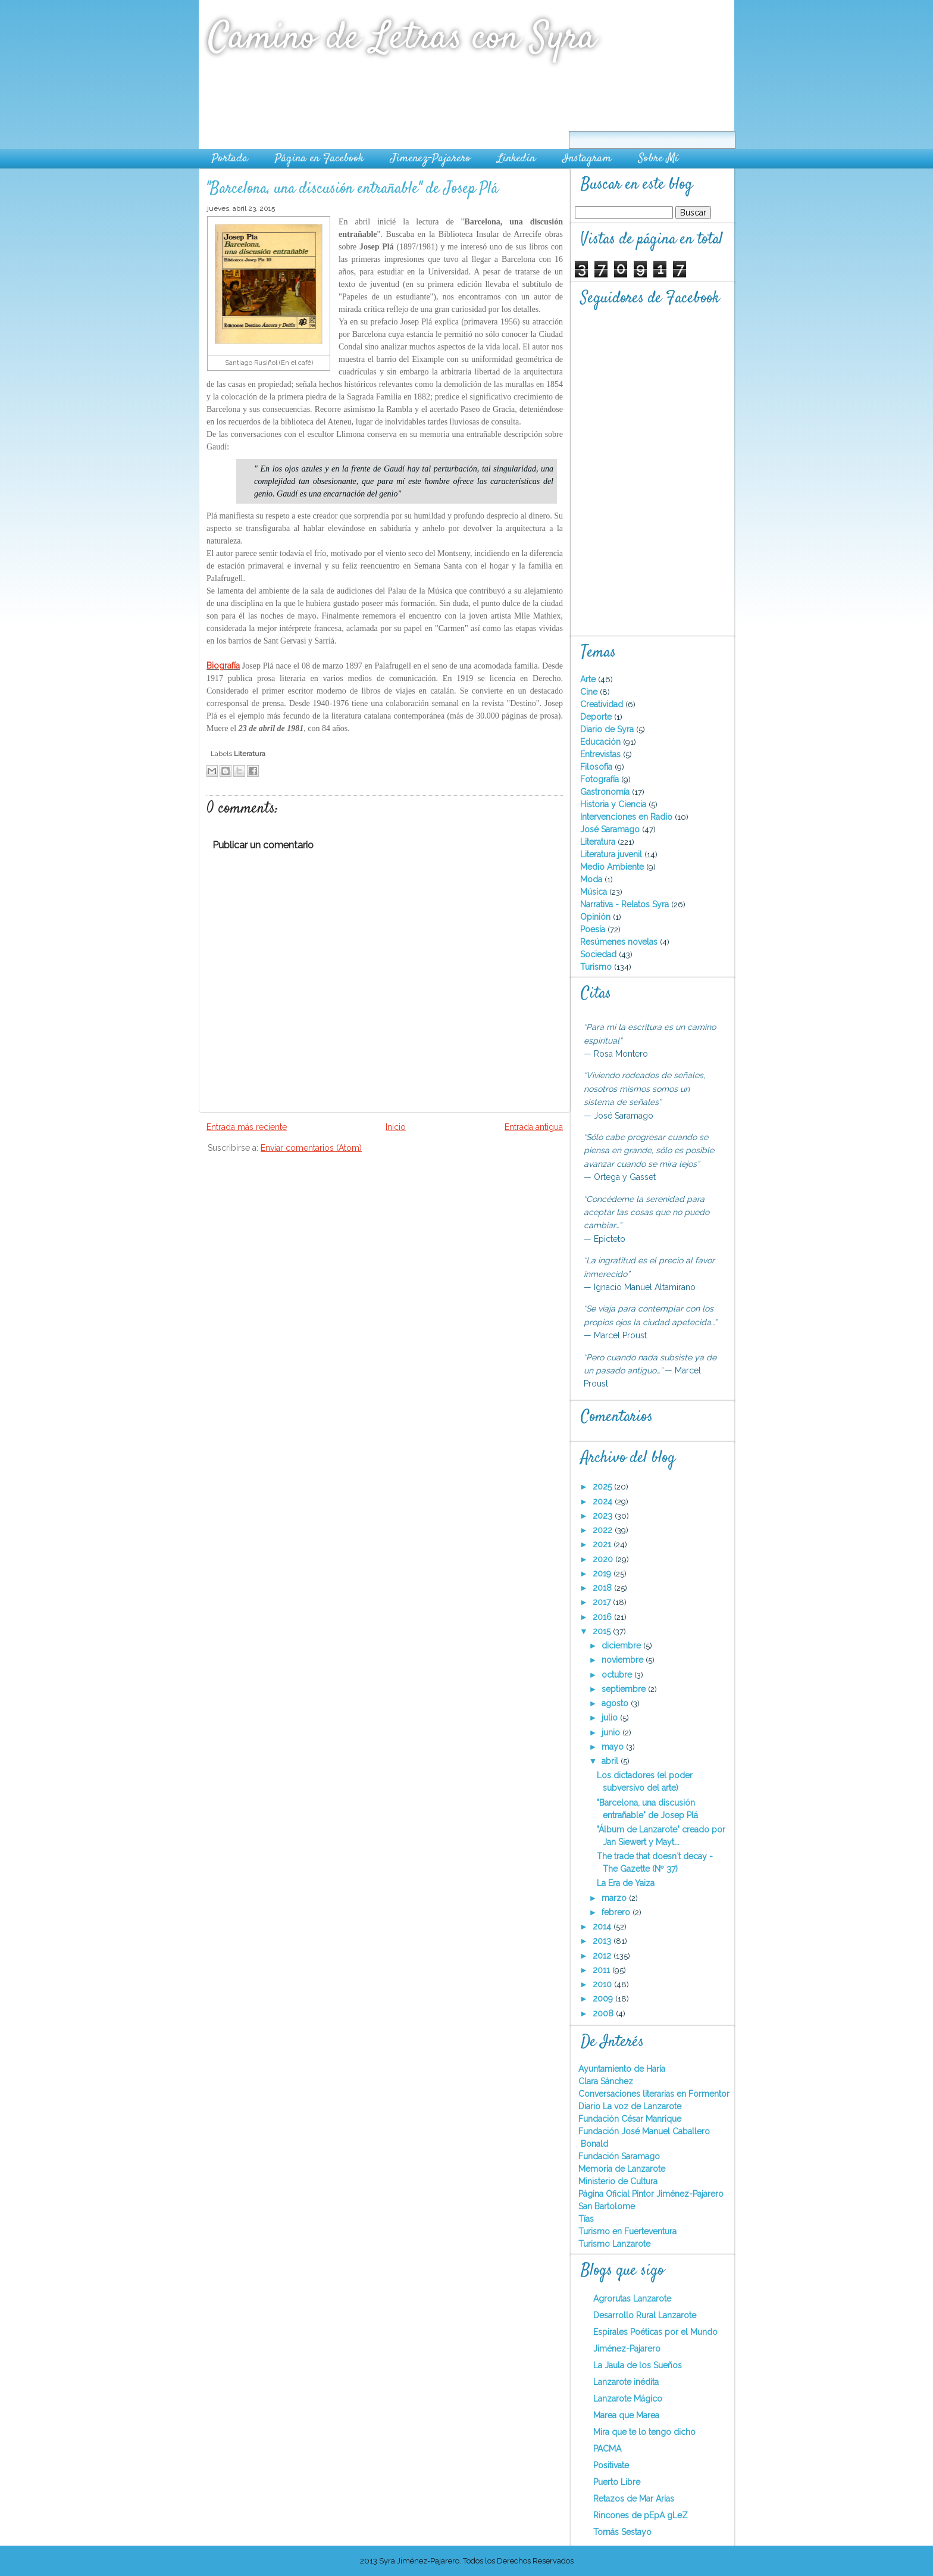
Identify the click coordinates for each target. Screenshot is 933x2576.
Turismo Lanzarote (614, 2244)
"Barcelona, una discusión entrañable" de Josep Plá (352, 189)
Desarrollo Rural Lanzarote (644, 2315)
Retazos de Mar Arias (633, 2498)
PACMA (607, 2448)
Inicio (396, 1127)
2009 (604, 1998)
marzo (615, 1898)
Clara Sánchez (605, 2081)
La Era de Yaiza (626, 1883)
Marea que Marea (626, 2415)
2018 (603, 1588)
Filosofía (597, 767)
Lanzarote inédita (626, 2382)
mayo (614, 1746)
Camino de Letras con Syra (402, 38)
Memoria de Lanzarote (621, 2169)
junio (612, 1732)
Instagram (587, 158)
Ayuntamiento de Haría (621, 2069)
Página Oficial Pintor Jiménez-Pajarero (651, 2194)
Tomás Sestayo (622, 2532)
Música (594, 892)
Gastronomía (606, 792)
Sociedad (599, 954)
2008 (604, 2013)
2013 (603, 1941)
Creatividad (602, 704)
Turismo (597, 967)
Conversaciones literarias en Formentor (654, 2094)
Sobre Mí (658, 158)
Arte (589, 679)
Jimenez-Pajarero (430, 158)
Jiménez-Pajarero (626, 2348)
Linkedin (516, 158)
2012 (603, 1955)
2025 (603, 1486)
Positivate (611, 2465)
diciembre (622, 1645)
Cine (590, 692)
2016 (603, 1617)
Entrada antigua (534, 1127)
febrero (617, 1912)
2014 (603, 1926)
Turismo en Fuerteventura (627, 2231)
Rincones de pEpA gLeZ (640, 2515)
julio (611, 1717)
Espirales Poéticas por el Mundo (655, 2332)
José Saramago (611, 829)
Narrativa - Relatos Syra (625, 904)
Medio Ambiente (613, 867)
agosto (616, 1703)
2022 (604, 1530)
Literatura (249, 754)
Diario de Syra (608, 729)
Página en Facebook (319, 158)
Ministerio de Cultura (618, 2181)
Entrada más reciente (246, 1127)
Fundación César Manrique (629, 2119)
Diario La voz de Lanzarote (629, 2106)
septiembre (625, 1689)
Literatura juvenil (612, 854)
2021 (603, 1544)
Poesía (594, 929)
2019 (603, 1573)
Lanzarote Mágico (627, 2398)
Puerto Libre (616, 2482)
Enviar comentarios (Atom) (311, 1148)
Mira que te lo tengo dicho (644, 2432)
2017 (603, 1602)
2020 (604, 1559)
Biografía (223, 665)
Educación (601, 742)
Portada (230, 158)
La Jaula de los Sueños (637, 2365)
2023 (604, 1515)
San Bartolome (606, 2206)
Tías (586, 2219)
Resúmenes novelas (620, 942)
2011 (602, 1970)
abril (611, 1761)
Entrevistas (601, 754)
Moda (592, 879)
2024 (604, 1501)
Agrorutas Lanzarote (632, 2298)
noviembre (624, 1660)
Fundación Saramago (619, 2156)
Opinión (596, 917)
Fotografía (600, 779)
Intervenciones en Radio (627, 817)
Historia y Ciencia (614, 804)
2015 (603, 1631)
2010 (603, 1984)
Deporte (597, 717)
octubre (618, 1674)
